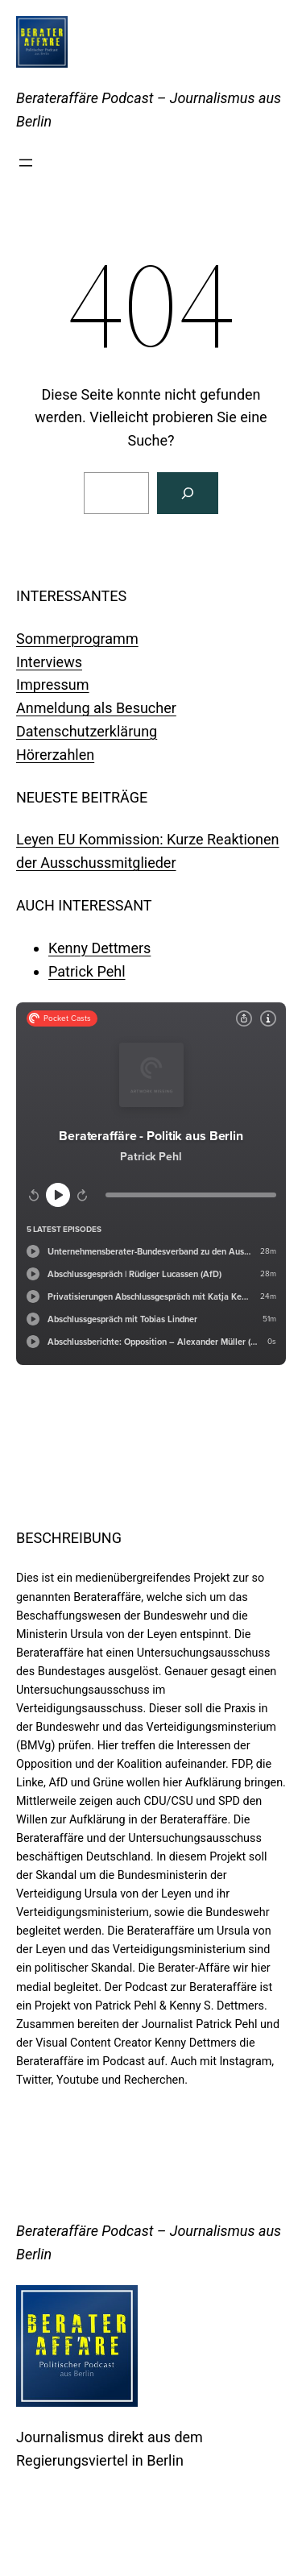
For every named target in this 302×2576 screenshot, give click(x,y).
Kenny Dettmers (99, 948)
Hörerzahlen (55, 754)
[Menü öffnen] (25, 162)
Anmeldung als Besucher (96, 707)
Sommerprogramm (77, 638)
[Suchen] (187, 493)
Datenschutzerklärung (86, 731)
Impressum (52, 684)
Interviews (49, 661)
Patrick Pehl (87, 971)
